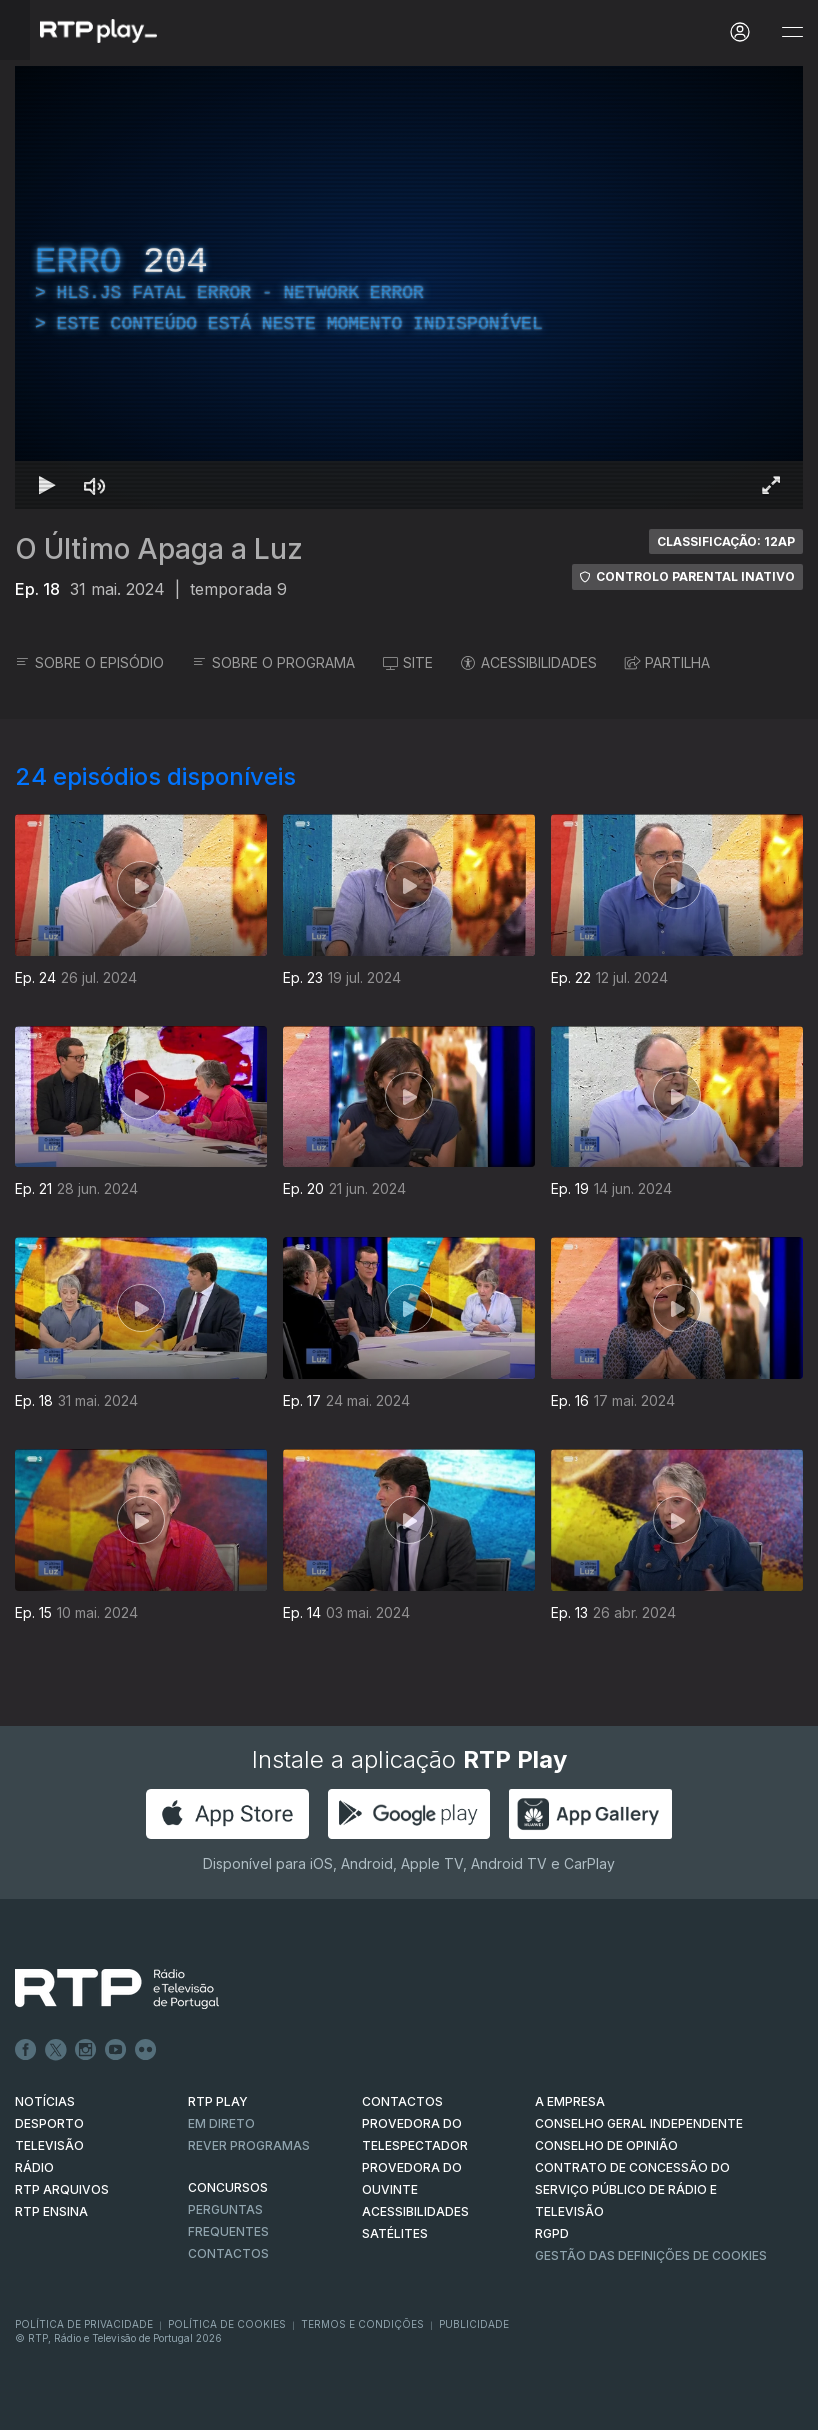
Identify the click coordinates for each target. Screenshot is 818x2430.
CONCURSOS (228, 2187)
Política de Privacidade (84, 2324)
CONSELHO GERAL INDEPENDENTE (639, 2123)
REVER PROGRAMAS (249, 2145)
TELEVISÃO (49, 2145)
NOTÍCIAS (45, 2101)
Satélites (395, 2233)
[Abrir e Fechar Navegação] (792, 32)
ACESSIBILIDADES (529, 662)
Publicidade (474, 2324)
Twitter (56, 2050)
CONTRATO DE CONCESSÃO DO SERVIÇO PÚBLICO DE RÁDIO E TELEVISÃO (632, 2189)
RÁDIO (34, 2167)
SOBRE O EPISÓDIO (89, 662)
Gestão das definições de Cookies (651, 2255)
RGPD (552, 2233)
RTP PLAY (218, 2101)
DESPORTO (49, 2123)
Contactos (228, 2253)
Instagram (86, 2050)
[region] (409, 287)
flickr (146, 2050)
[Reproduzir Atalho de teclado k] (47, 485)
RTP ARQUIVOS (62, 2189)
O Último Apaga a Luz (159, 549)
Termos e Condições (362, 2324)
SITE (408, 662)
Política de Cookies (227, 2324)
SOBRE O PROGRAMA (273, 662)
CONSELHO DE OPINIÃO (606, 2145)
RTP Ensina (51, 2211)
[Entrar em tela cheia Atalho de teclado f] (771, 485)
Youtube (116, 2050)
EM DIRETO (221, 2123)
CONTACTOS (402, 2101)
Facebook (26, 2050)
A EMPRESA (570, 2101)
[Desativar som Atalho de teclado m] (95, 485)
